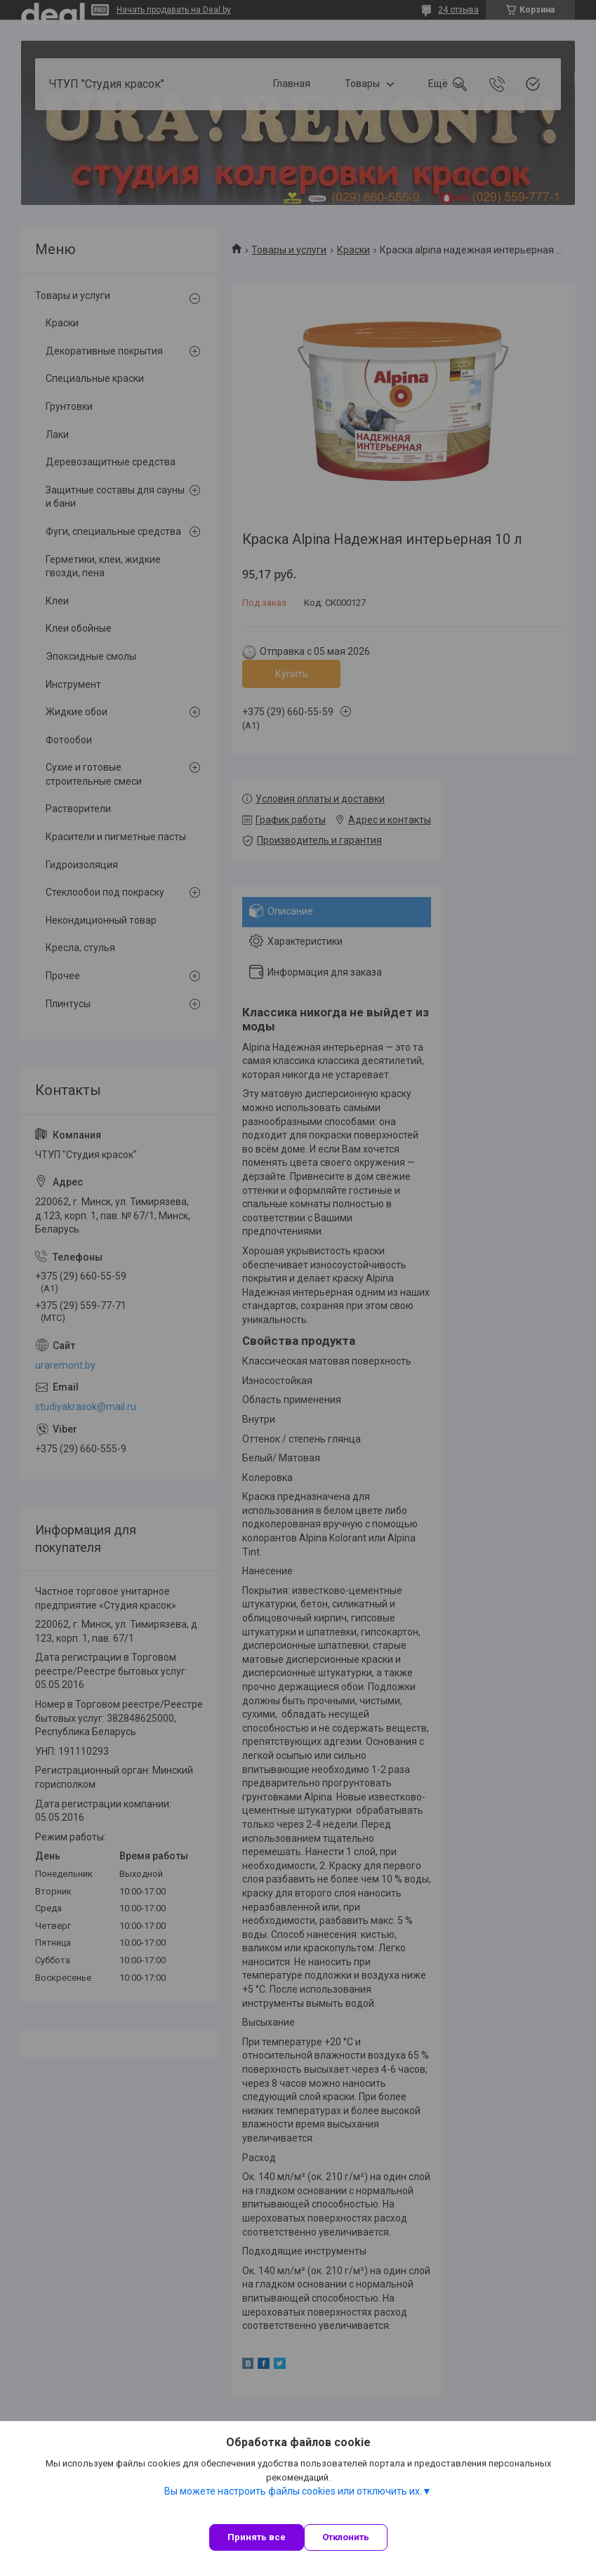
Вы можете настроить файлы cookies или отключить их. (293, 2491)
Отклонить (345, 2537)
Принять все (256, 2537)
